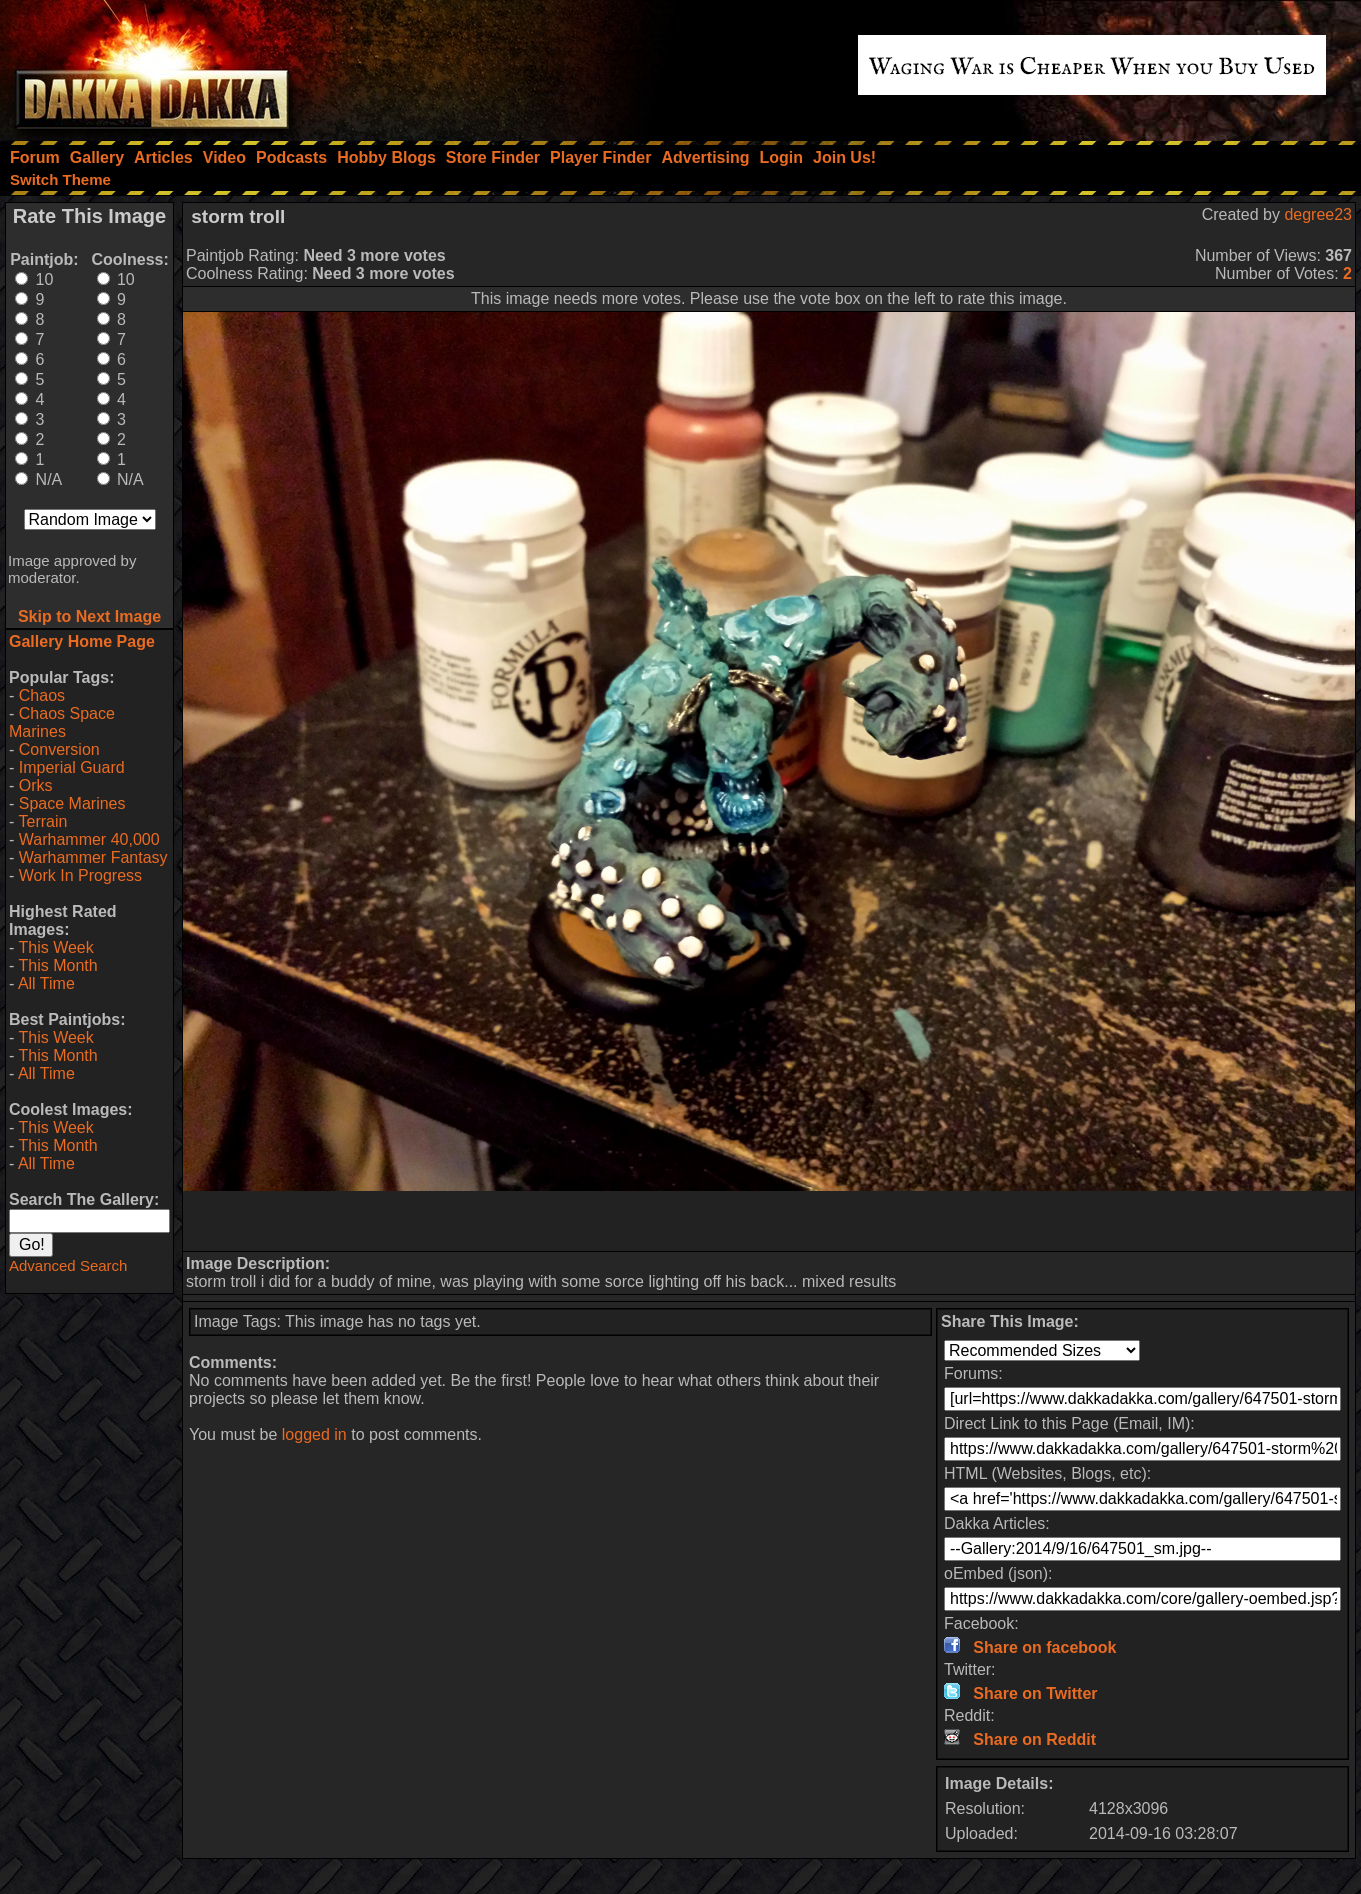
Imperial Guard (72, 767)
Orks (36, 785)
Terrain (42, 821)
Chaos (42, 695)
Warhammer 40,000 (89, 839)
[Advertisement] (769, 1221)
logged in (314, 1434)
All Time (46, 983)
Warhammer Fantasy (93, 857)
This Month (57, 965)
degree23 (1318, 214)
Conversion (59, 749)
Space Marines (72, 803)
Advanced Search (68, 1265)
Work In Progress (80, 875)
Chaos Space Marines (62, 722)
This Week (55, 947)
